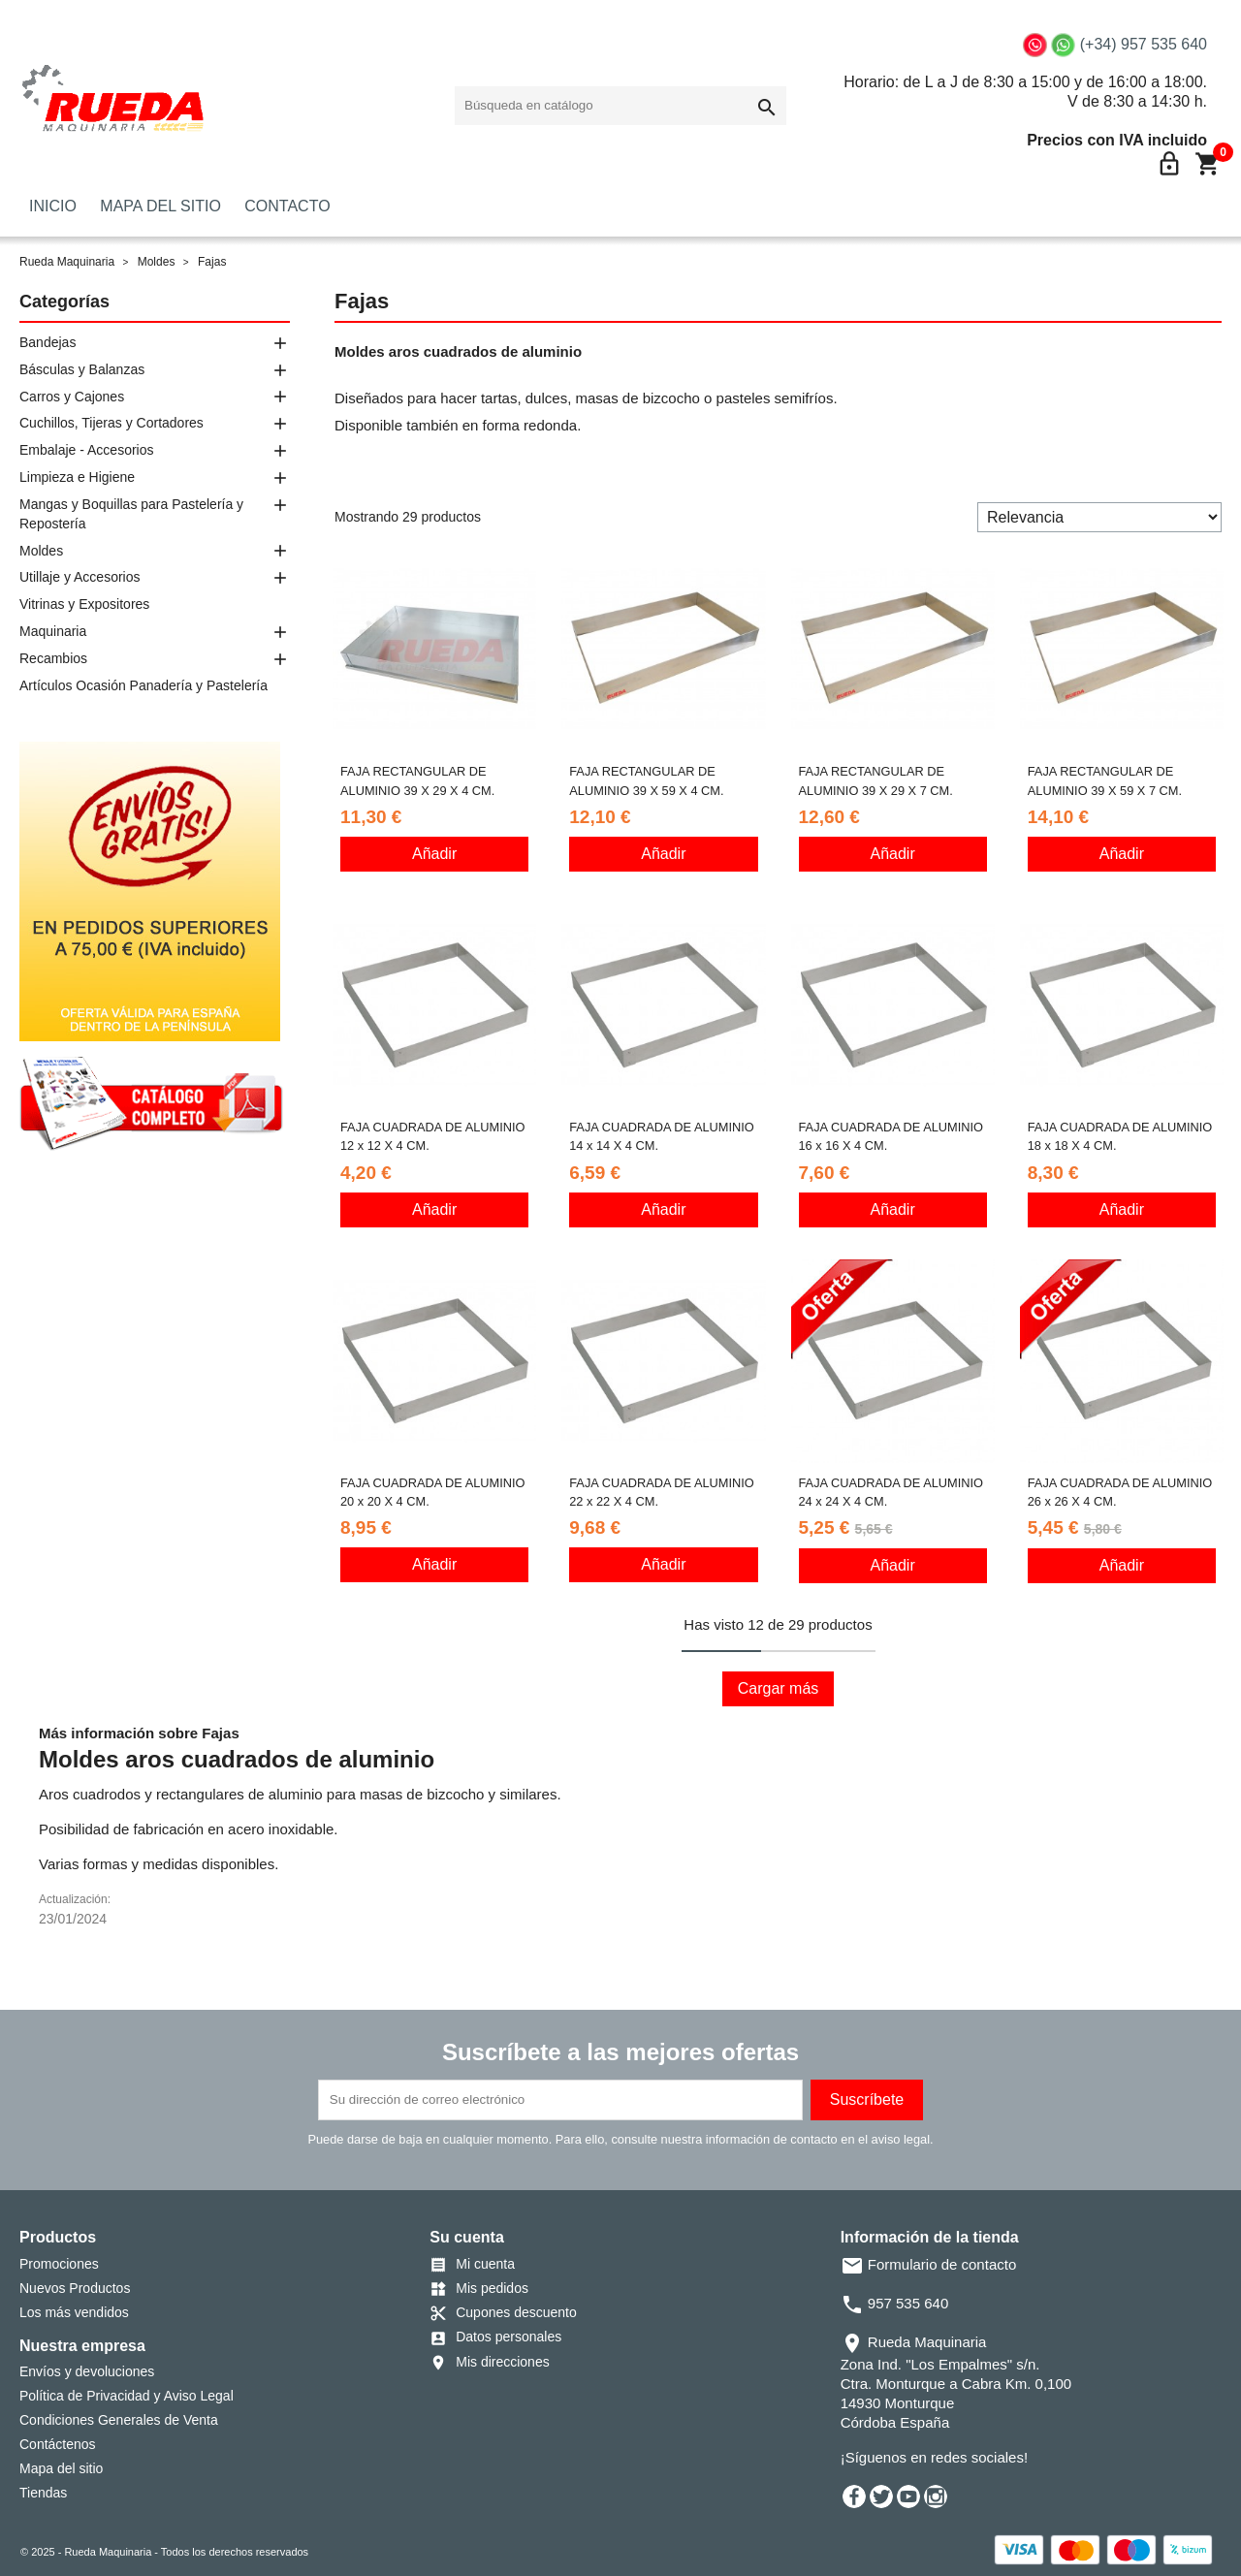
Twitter (881, 2496)
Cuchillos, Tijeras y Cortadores (111, 422)
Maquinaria (52, 631)
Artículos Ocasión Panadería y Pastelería (143, 685)
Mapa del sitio (61, 2468)
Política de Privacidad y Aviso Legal (126, 2395)
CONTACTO (287, 206)
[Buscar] (620, 105)
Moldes (41, 550)
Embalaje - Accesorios (86, 450)
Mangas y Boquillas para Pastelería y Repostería (131, 513)
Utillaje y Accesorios (80, 577)
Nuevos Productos (74, 2288)
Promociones (59, 2264)
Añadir (434, 853)
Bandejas (47, 342)
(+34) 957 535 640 (1143, 44)
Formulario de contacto (929, 2264)
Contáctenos (57, 2444)
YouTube (908, 2496)
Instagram (935, 2496)
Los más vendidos (74, 2312)
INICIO (53, 206)
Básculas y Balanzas (81, 369)
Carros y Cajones (71, 396)
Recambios (53, 658)
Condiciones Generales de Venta (118, 2420)
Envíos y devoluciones (86, 2371)
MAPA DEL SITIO (160, 206)
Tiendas (43, 2492)
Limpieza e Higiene (77, 477)
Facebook (854, 2496)
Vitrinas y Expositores (84, 604)
